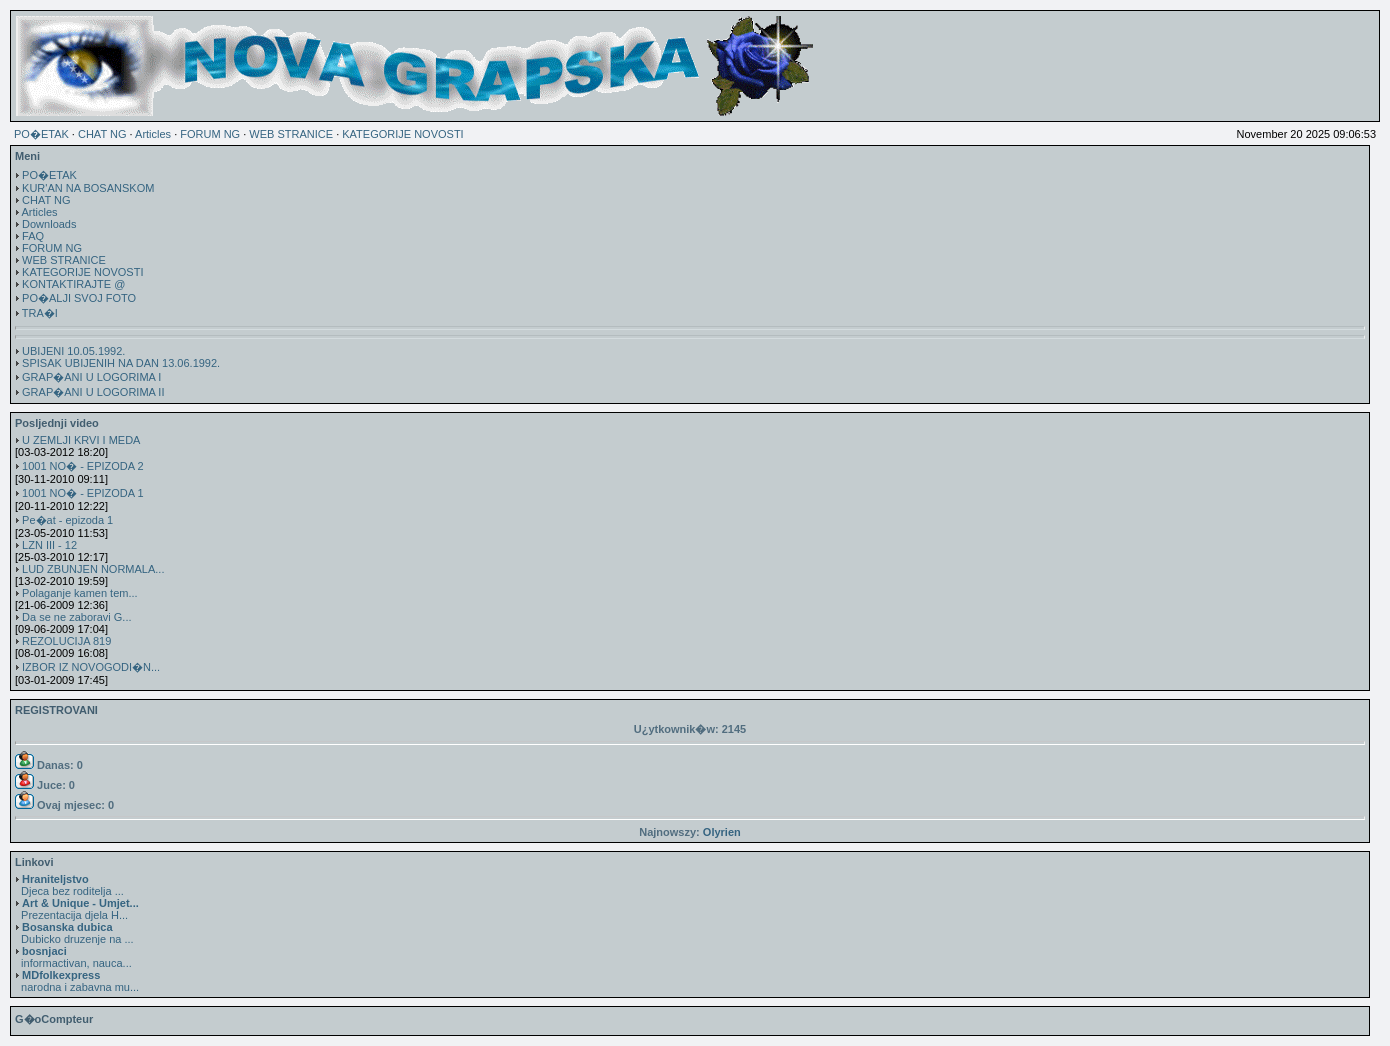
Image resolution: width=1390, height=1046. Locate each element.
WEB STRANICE (291, 134)
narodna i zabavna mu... (77, 981)
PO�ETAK (41, 134)
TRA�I (40, 313)
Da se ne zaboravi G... (76, 617)
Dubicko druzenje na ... (74, 933)
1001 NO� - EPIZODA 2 (83, 466)
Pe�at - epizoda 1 (67, 520)
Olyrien (722, 832)
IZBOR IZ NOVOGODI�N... (91, 667)
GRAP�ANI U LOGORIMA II (93, 392)
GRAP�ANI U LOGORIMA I (91, 377)
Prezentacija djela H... (77, 909)
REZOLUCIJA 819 (66, 641)
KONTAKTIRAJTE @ (73, 284)
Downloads (49, 224)
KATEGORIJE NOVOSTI (402, 134)
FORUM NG (210, 134)
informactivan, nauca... (73, 957)
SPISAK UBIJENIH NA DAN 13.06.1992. (121, 363)
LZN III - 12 (49, 545)
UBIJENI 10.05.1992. (73, 351)
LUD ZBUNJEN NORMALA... (93, 569)
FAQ (33, 236)
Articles (153, 134)
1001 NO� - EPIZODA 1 (83, 493)
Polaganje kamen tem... (80, 593)
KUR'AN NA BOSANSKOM (88, 188)
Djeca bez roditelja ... (69, 885)
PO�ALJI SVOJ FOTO (79, 298)
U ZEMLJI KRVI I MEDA (81, 440)
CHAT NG (102, 134)
